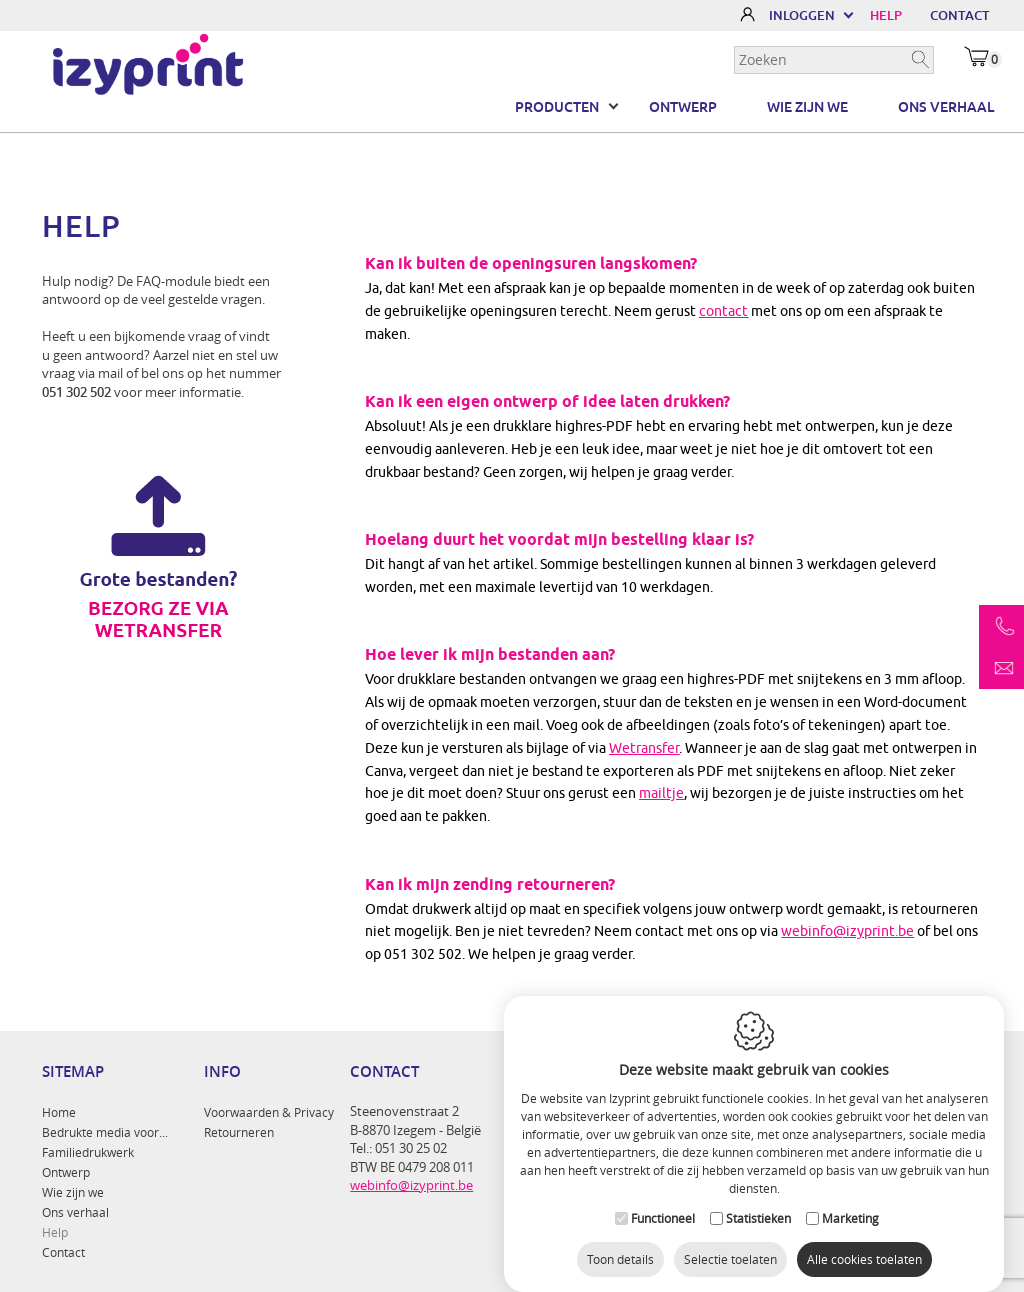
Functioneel (663, 1203)
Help (55, 1232)
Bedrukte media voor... (105, 1132)
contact (723, 311)
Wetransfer (644, 748)
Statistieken (758, 1203)
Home (59, 1112)
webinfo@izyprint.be (847, 931)
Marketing (850, 1203)
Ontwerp (683, 107)
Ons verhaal (946, 107)
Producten (557, 107)
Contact (63, 1252)
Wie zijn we (807, 107)
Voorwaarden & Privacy (269, 1112)
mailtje (661, 793)
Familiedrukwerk (88, 1152)
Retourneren (239, 1132)
